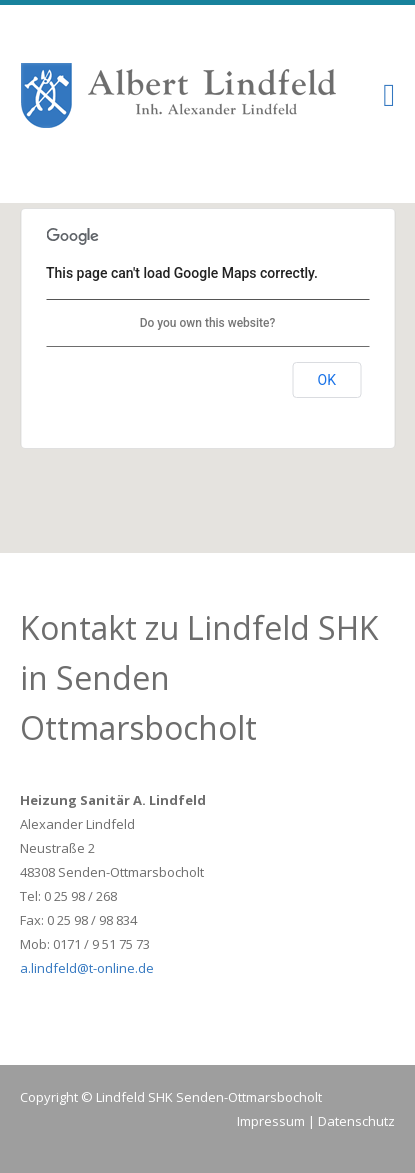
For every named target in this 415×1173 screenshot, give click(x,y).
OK (327, 380)
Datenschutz (356, 1121)
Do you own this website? (208, 323)
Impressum (271, 1121)
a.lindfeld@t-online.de (87, 968)
